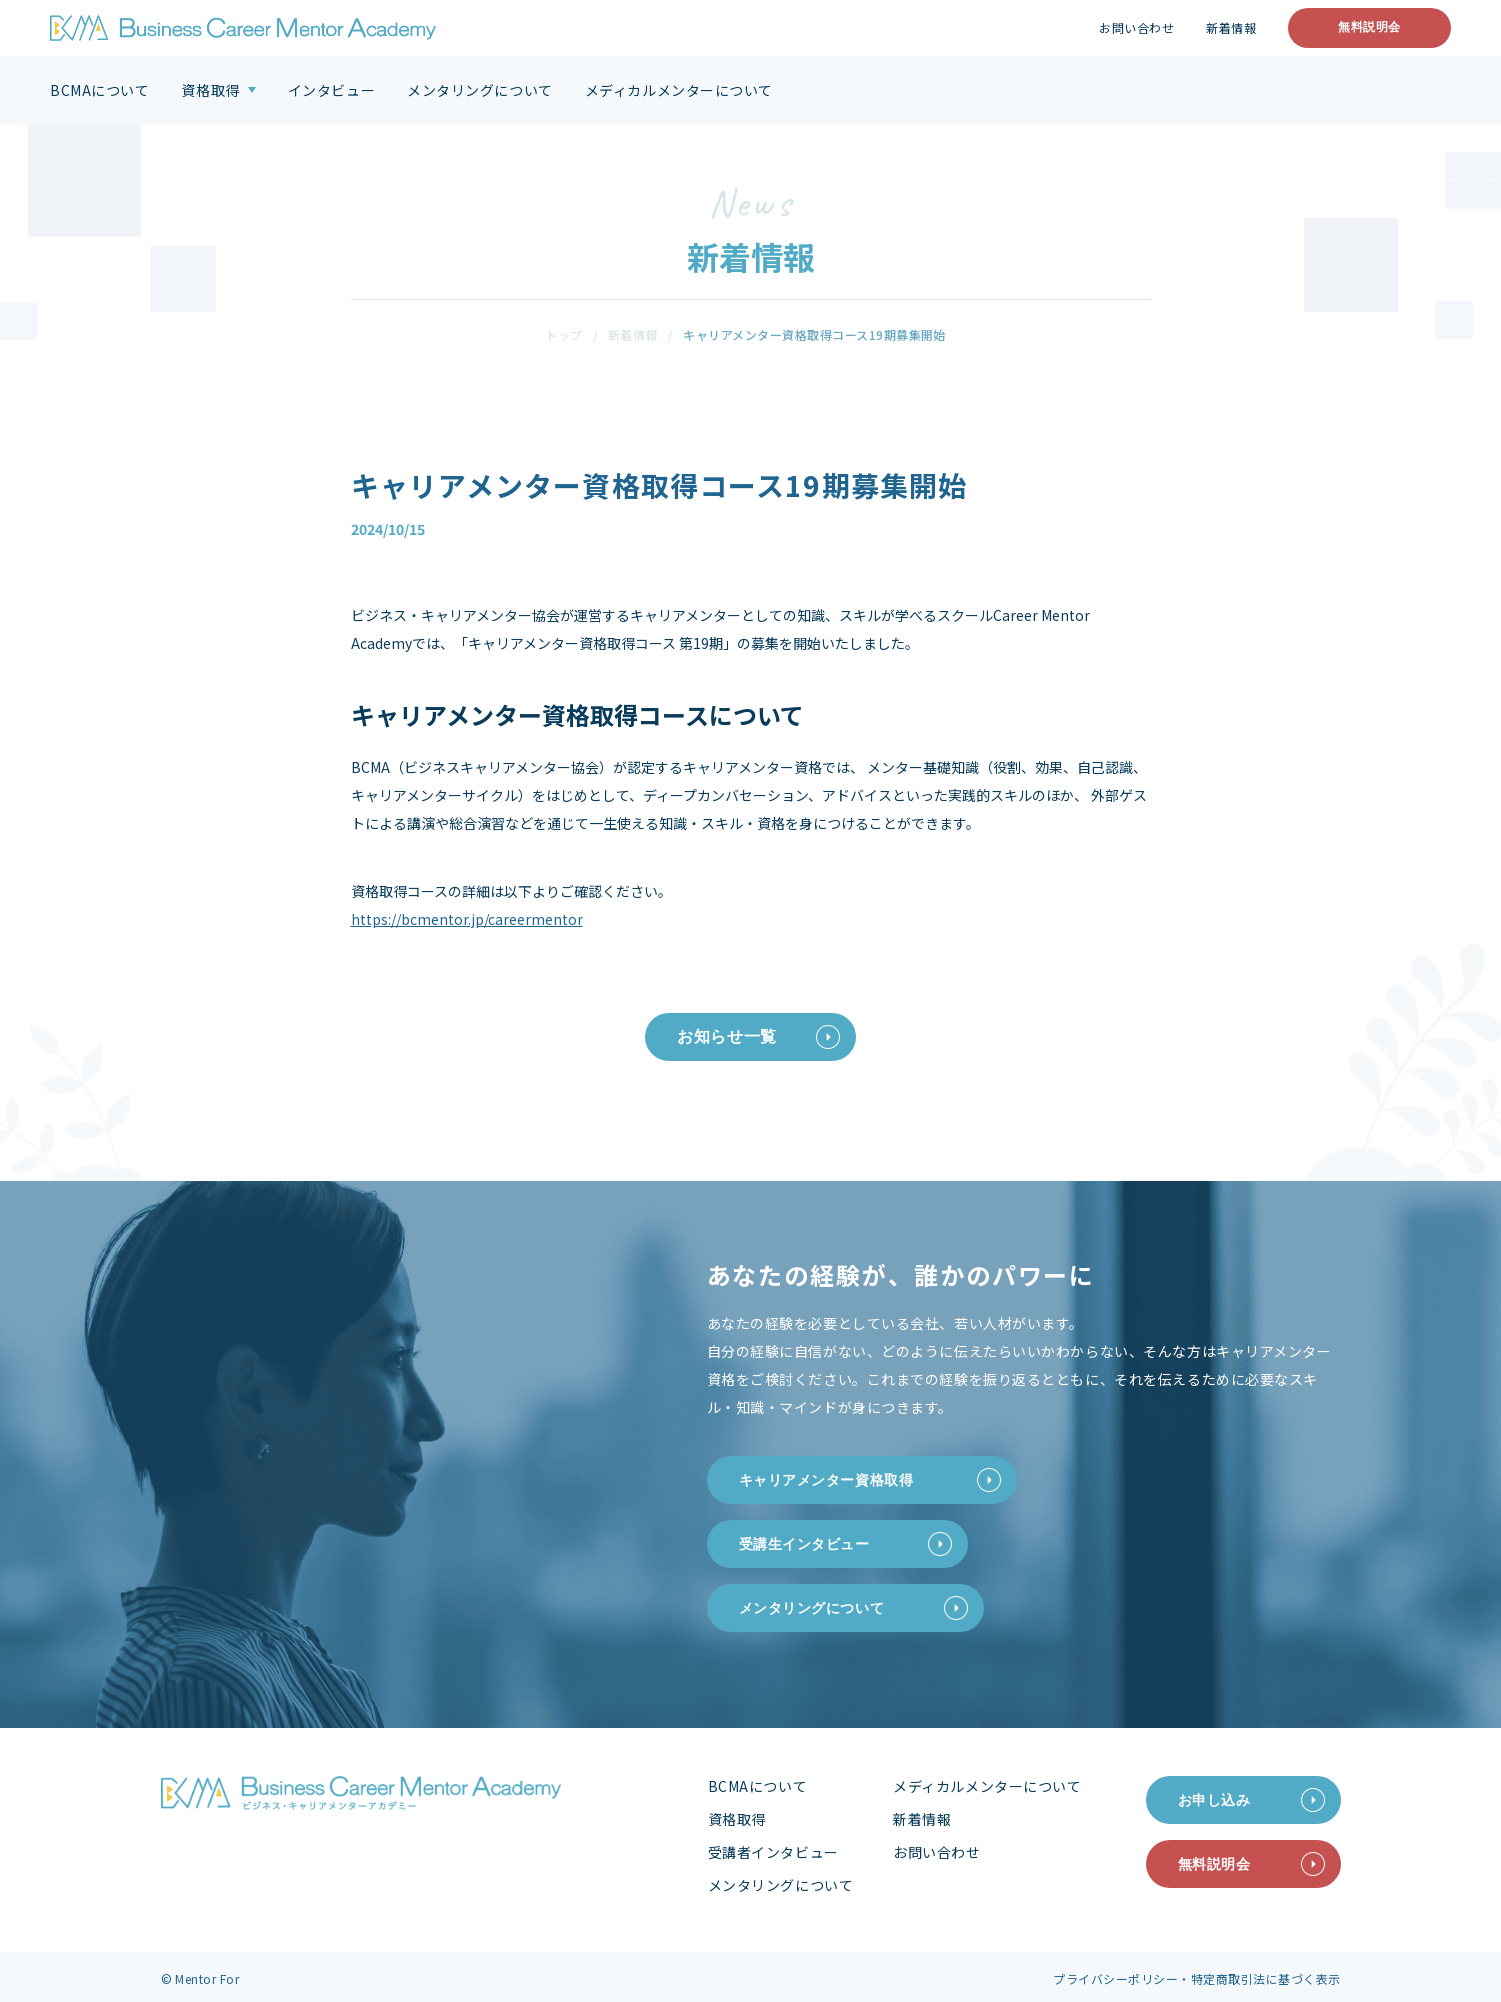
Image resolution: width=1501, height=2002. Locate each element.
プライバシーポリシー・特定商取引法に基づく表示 (1196, 1978)
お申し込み (1214, 1800)
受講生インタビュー (804, 1544)
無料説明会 (1369, 27)
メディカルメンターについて (679, 90)
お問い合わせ (1136, 28)
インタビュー (331, 90)
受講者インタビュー (773, 1852)
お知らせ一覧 (727, 1036)
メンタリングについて (480, 90)
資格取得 (210, 90)
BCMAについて (99, 90)
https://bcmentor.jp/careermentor (467, 919)
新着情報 (1231, 28)
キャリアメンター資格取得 (826, 1480)
